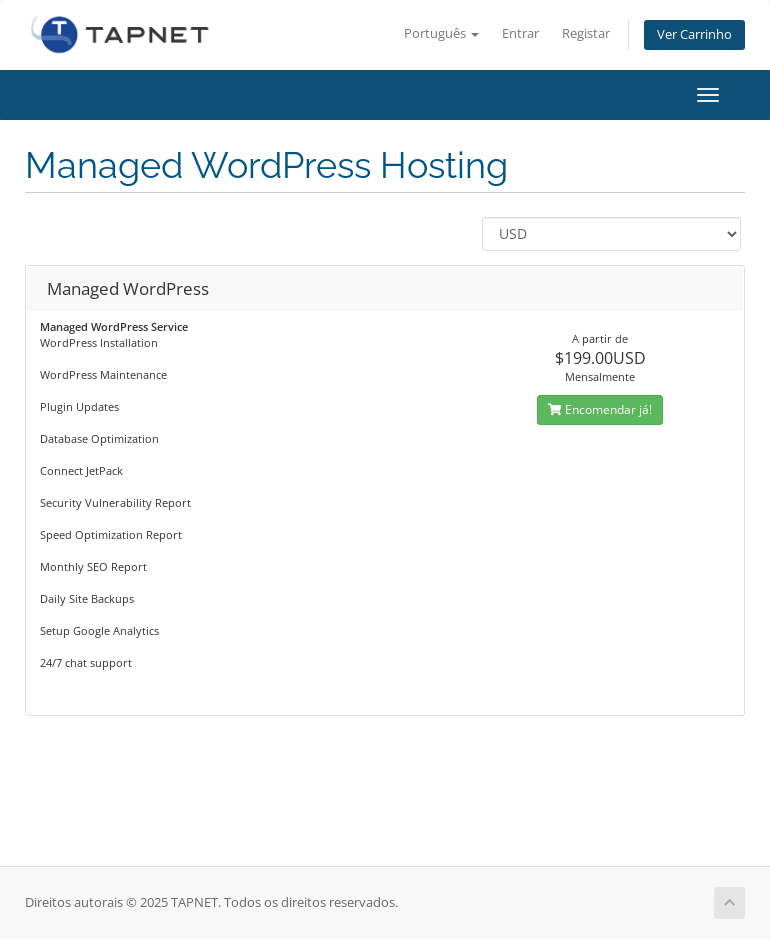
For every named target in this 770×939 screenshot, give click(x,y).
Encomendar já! (600, 409)
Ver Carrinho (694, 34)
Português (441, 33)
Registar (586, 33)
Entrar (520, 33)
